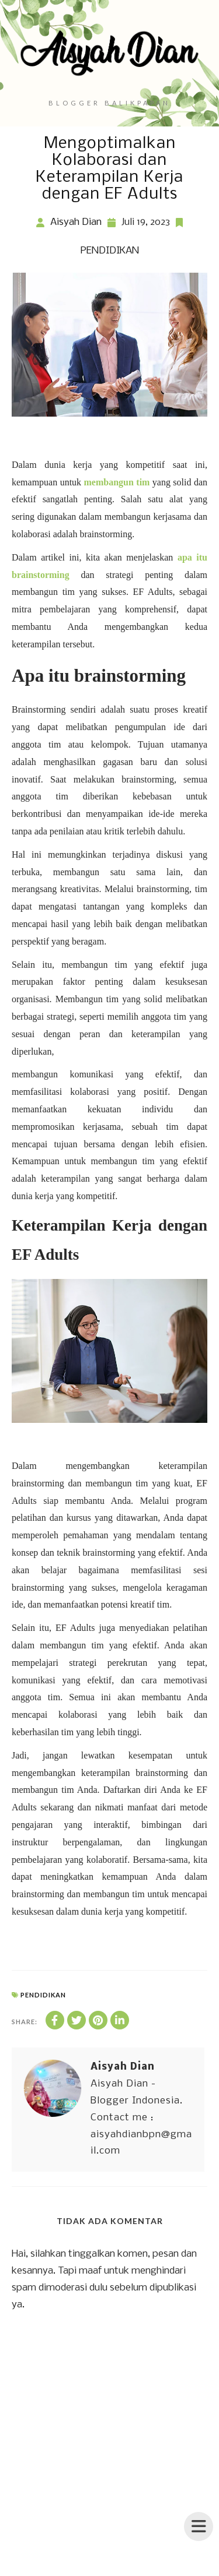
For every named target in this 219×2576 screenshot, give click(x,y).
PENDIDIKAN (110, 250)
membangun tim (117, 482)
